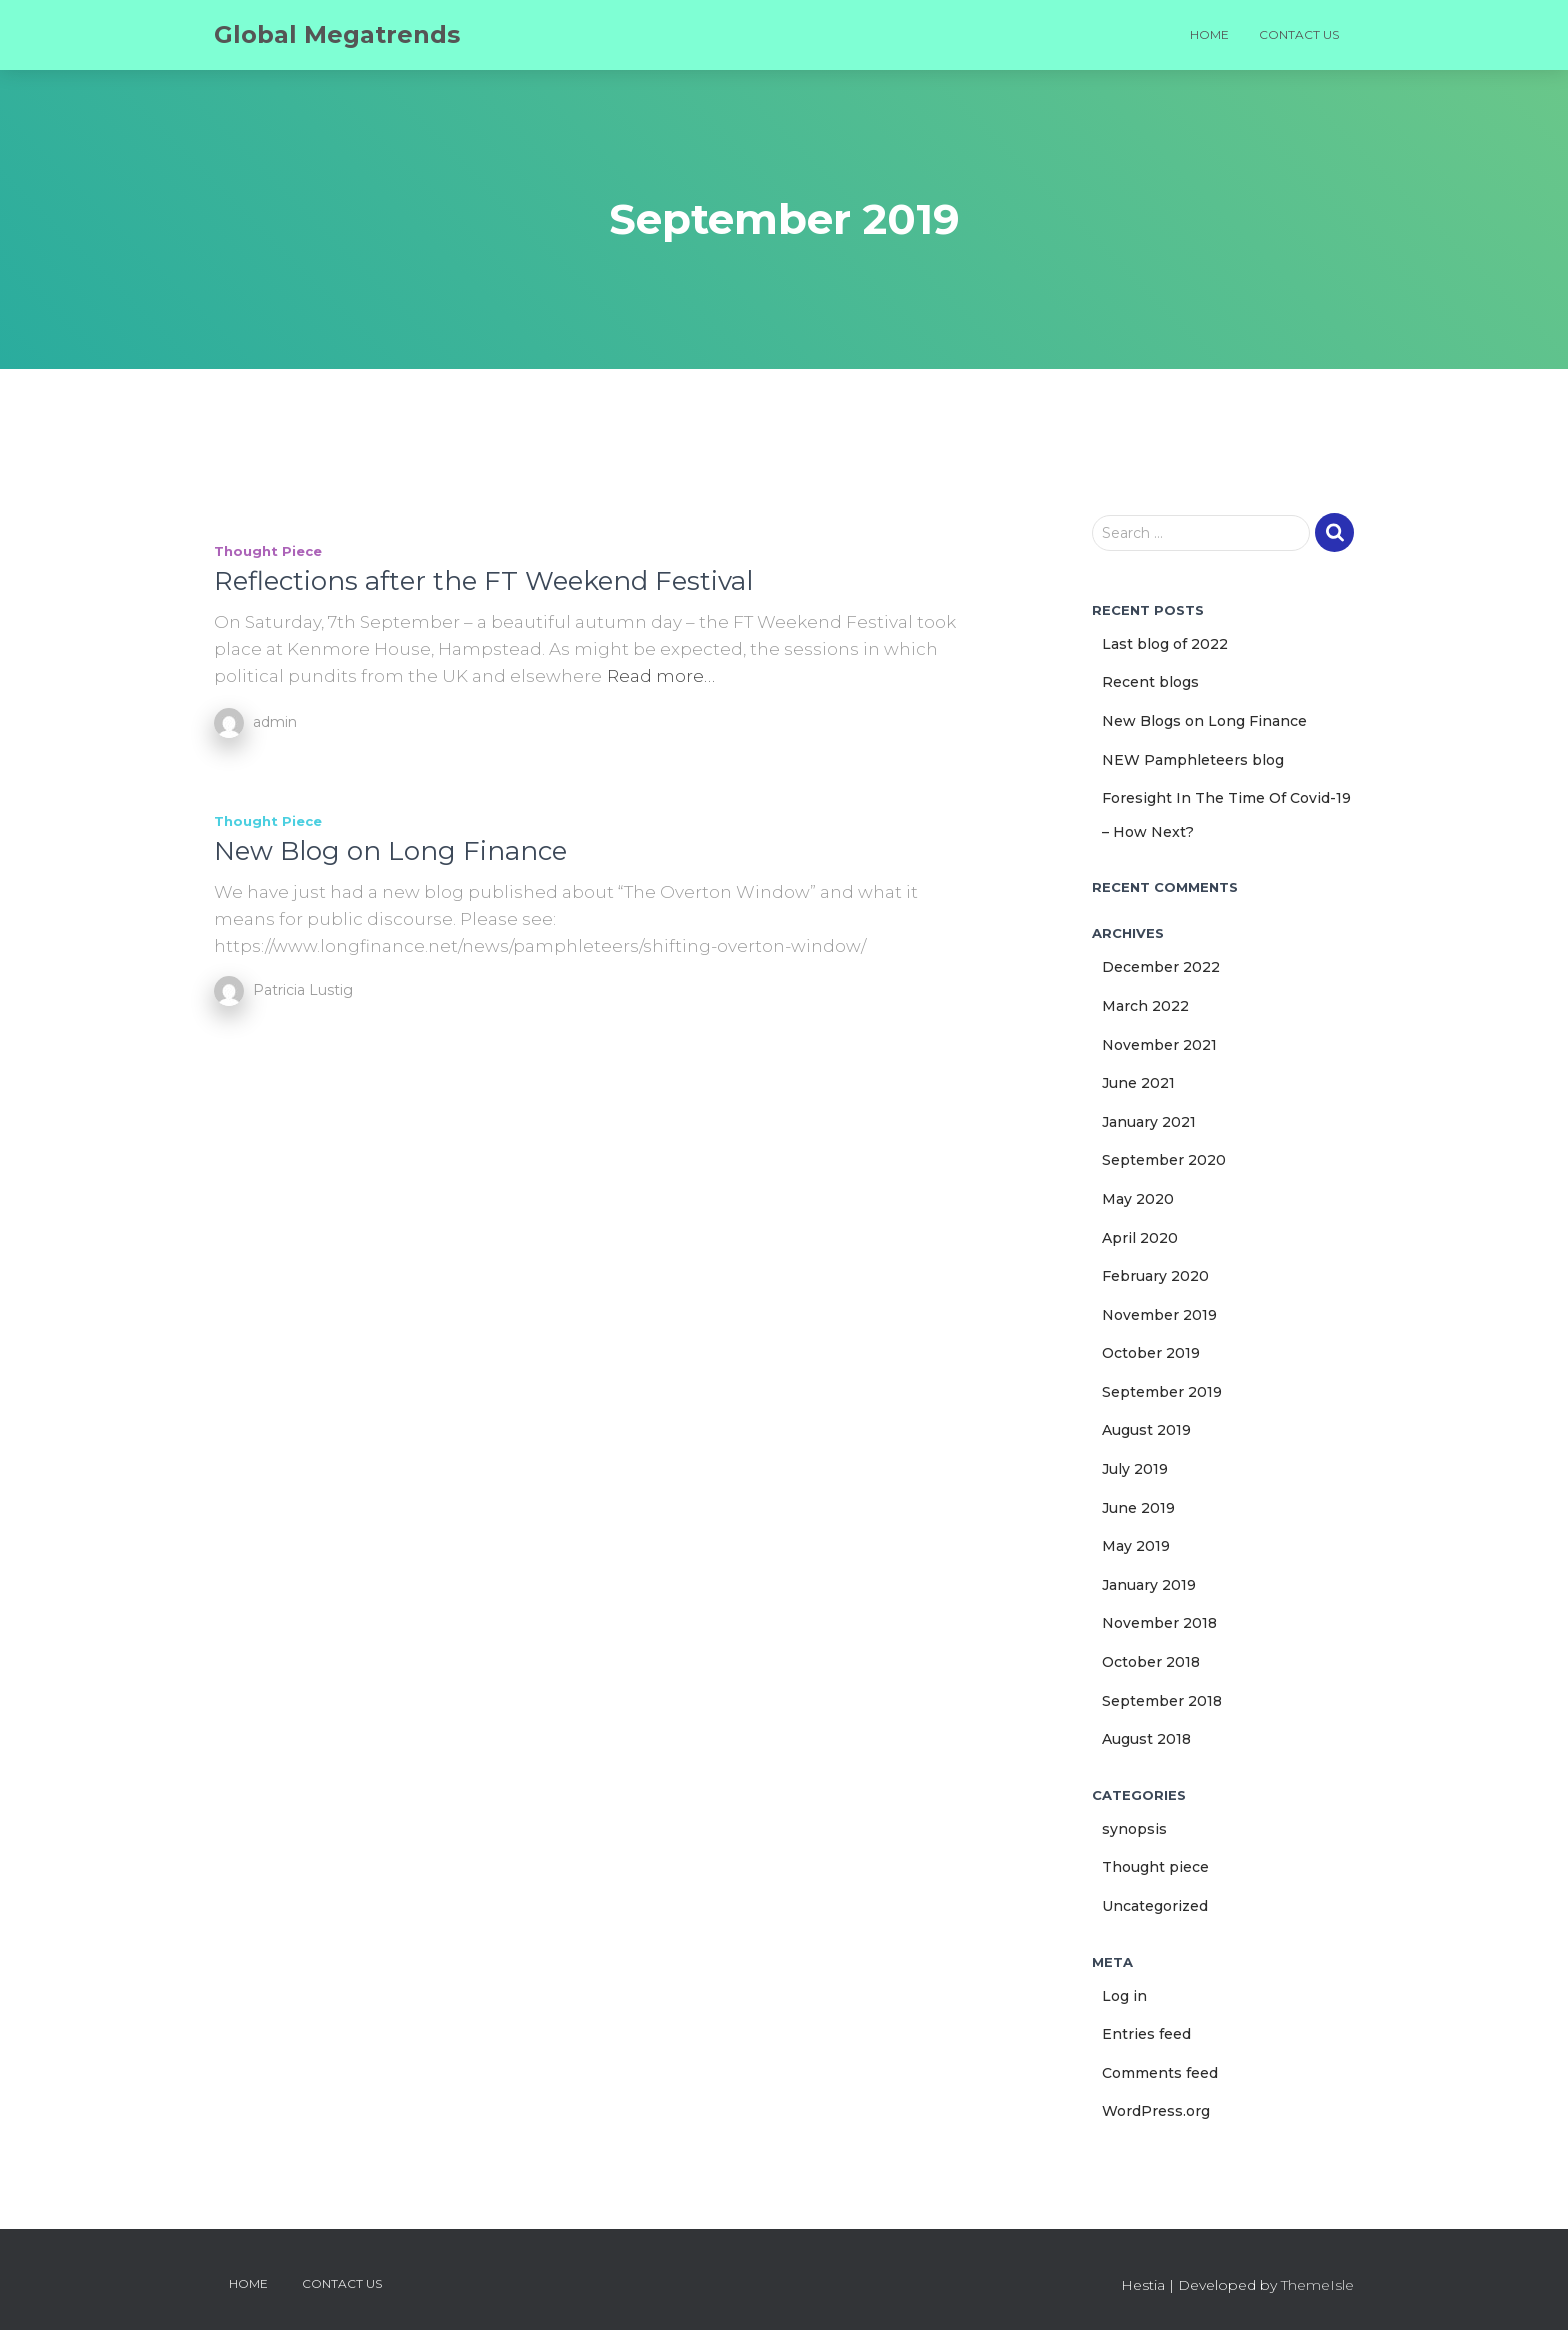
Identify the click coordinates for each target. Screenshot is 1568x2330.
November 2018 (1159, 1623)
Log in (1124, 1996)
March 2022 (1145, 1006)
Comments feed (1160, 2073)
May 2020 (1138, 1199)
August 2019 (1146, 1430)
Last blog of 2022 (1165, 644)
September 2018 (1162, 1701)
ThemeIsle (1317, 2285)
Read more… (661, 676)
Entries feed (1146, 2034)
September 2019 (1162, 1392)
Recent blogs (1150, 682)
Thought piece (268, 551)
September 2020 (1164, 1160)
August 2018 (1146, 1739)
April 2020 (1140, 1238)
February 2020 (1155, 1276)
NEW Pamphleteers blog (1193, 760)
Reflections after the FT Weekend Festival (483, 581)
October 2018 (1151, 1662)
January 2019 (1149, 1585)
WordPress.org (1156, 2111)
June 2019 (1138, 1508)
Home (1209, 34)
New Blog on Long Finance (390, 851)
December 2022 (1161, 967)
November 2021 (1159, 1045)
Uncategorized (1155, 1906)
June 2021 (1138, 1083)
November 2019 (1159, 1315)
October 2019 (1151, 1353)
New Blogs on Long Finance (1204, 721)
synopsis (1134, 1829)
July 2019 (1135, 1469)
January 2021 (1149, 1122)
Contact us (1299, 34)
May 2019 (1136, 1546)
